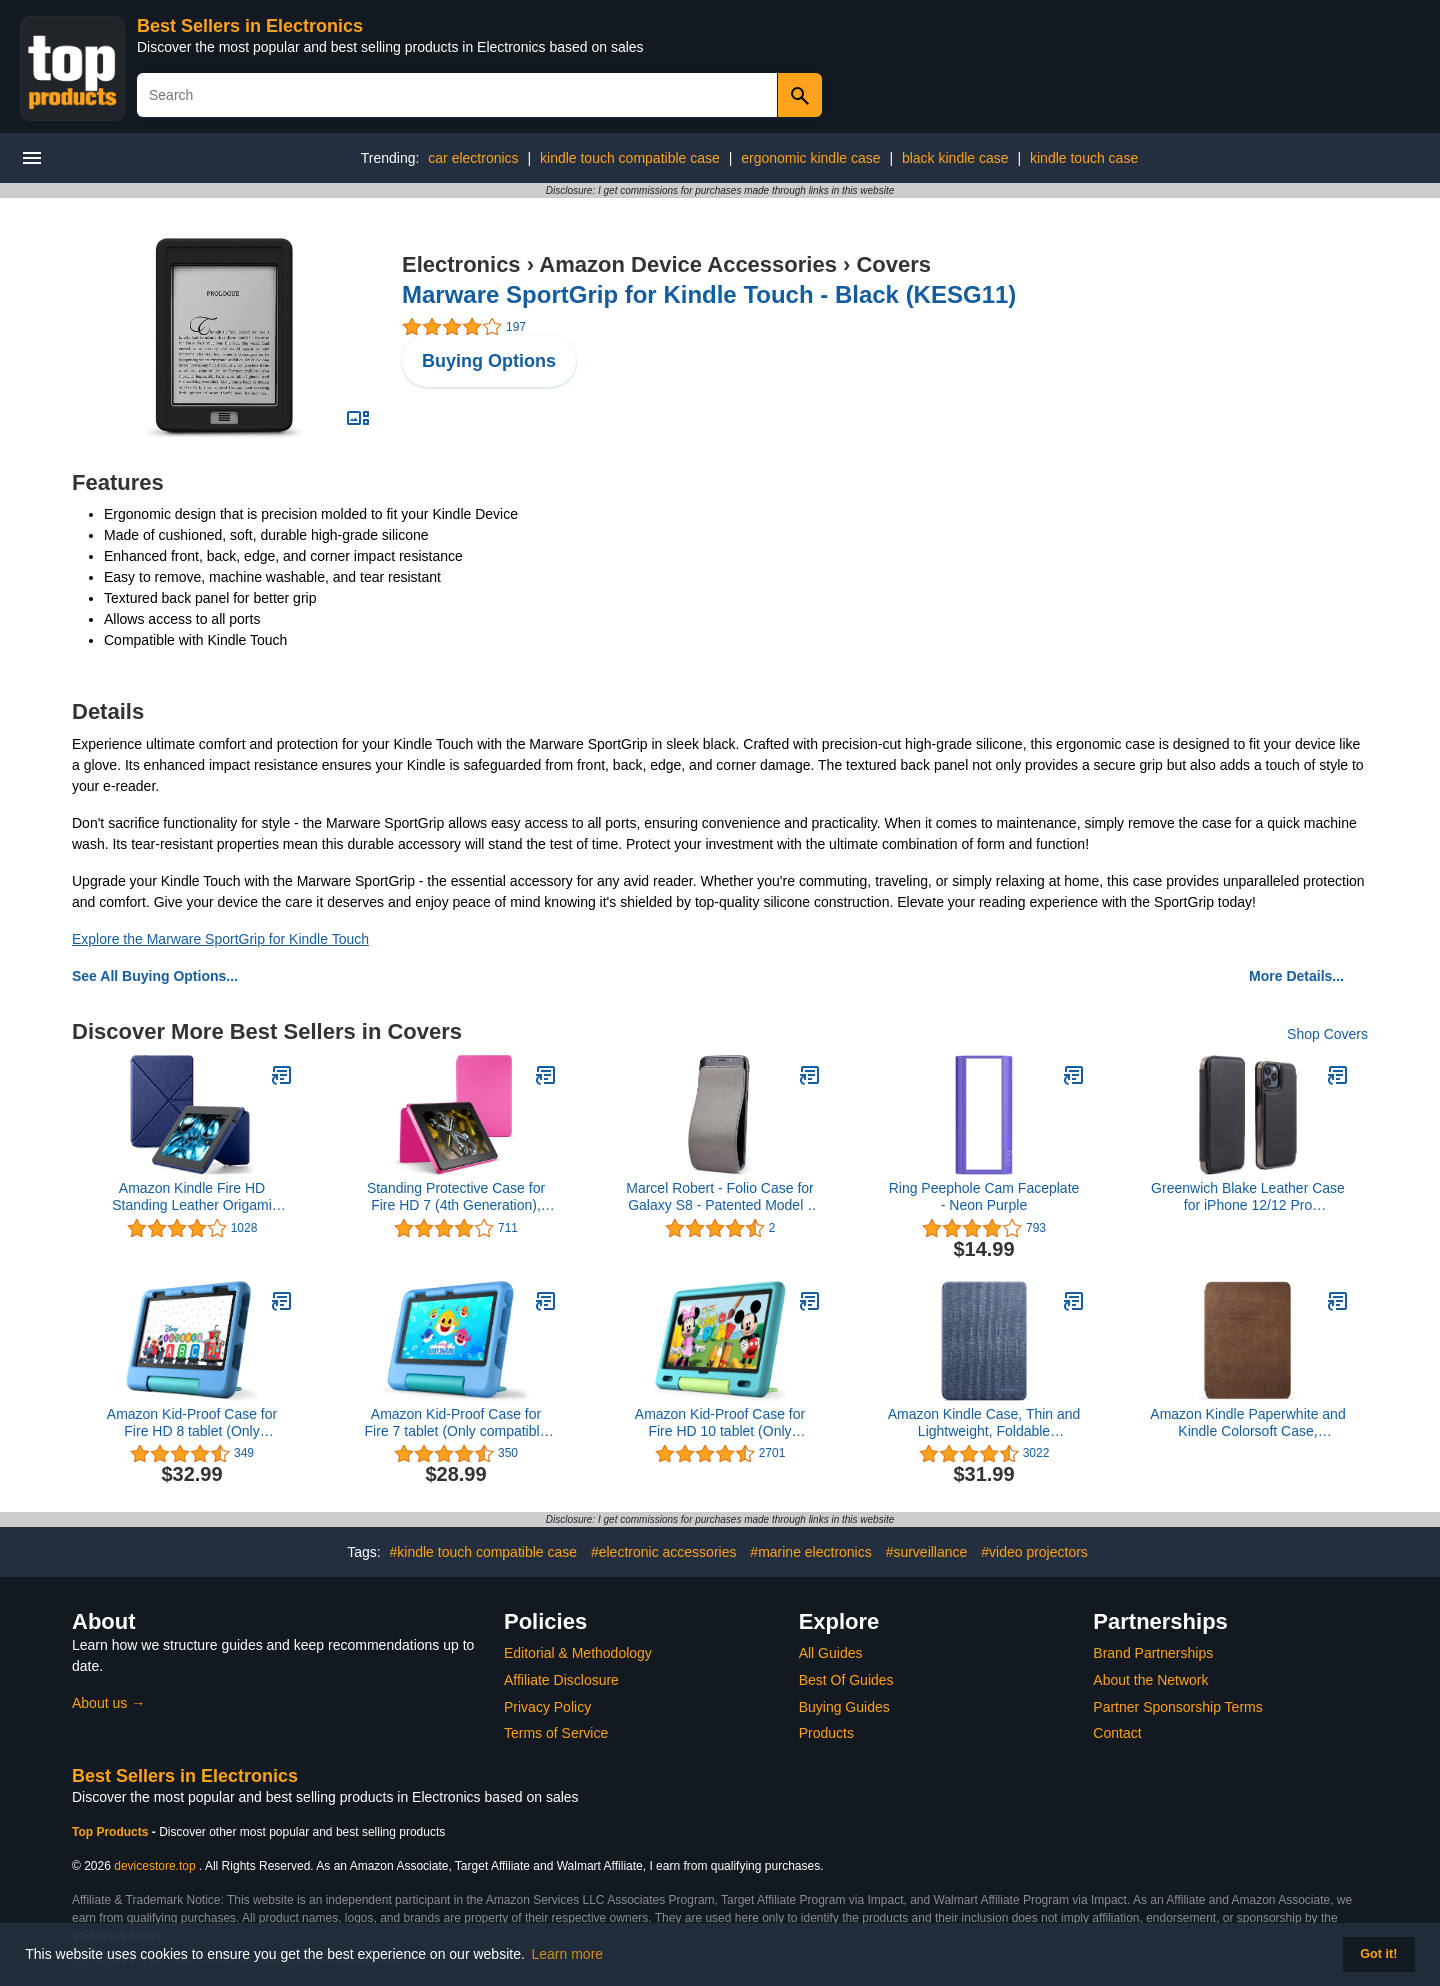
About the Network (1150, 1680)
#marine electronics (810, 1552)
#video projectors (1034, 1552)
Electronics (461, 264)
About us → (108, 1703)
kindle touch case (1084, 158)
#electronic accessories (664, 1552)
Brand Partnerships (1153, 1653)
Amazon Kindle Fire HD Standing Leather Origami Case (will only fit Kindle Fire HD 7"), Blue (192, 1197)
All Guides (831, 1653)
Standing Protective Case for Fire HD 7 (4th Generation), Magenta (456, 1197)
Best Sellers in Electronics (250, 26)
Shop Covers (1327, 1034)
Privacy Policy (547, 1707)
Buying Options (489, 361)
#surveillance (927, 1552)
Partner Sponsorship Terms (1177, 1707)
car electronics (473, 158)
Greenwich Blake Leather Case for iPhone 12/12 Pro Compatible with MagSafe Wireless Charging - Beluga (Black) (1248, 1197)
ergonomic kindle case (810, 158)
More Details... (1296, 976)
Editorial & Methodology (578, 1653)
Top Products (112, 1832)
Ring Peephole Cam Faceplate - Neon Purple (984, 1196)
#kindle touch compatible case (483, 1552)
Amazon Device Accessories (688, 264)
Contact (1117, 1733)
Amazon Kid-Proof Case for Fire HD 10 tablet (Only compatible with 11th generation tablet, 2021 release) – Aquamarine (720, 1423)
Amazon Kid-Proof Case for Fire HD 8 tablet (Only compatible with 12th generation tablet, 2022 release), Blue (192, 1423)
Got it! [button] (1378, 1954)
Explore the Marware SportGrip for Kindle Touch (220, 939)
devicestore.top (154, 1866)
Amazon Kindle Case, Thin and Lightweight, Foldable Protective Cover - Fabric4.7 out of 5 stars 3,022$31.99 (984, 1423)
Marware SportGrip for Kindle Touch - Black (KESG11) (709, 294)
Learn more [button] (568, 1954)
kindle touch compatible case (630, 158)
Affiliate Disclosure (561, 1680)
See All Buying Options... (155, 976)
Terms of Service (556, 1733)
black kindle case (955, 158)
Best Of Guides (846, 1680)
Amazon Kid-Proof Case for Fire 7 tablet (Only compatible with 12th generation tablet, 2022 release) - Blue (456, 1423)
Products (826, 1733)
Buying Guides (844, 1707)
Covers (893, 264)
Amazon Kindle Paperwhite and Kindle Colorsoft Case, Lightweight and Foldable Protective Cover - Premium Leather (1247, 1423)
